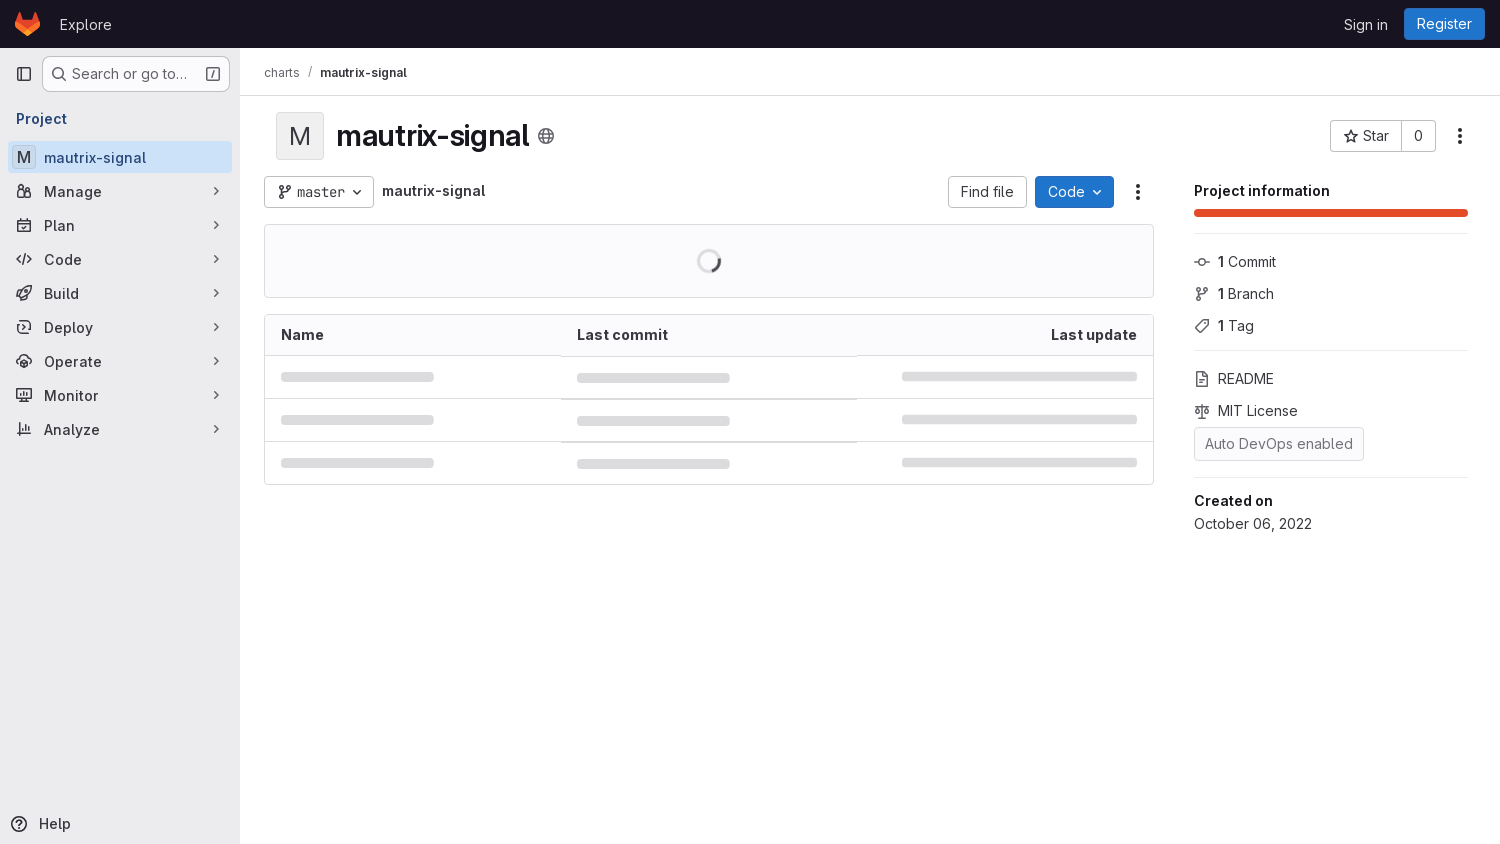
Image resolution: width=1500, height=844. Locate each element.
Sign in (1366, 24)
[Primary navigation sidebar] (24, 74)
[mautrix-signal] (120, 157)
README (1234, 378)
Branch (1234, 293)
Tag (1224, 325)
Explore (86, 24)
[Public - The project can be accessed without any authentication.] (546, 136)
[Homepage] (27, 24)
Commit (1235, 261)
